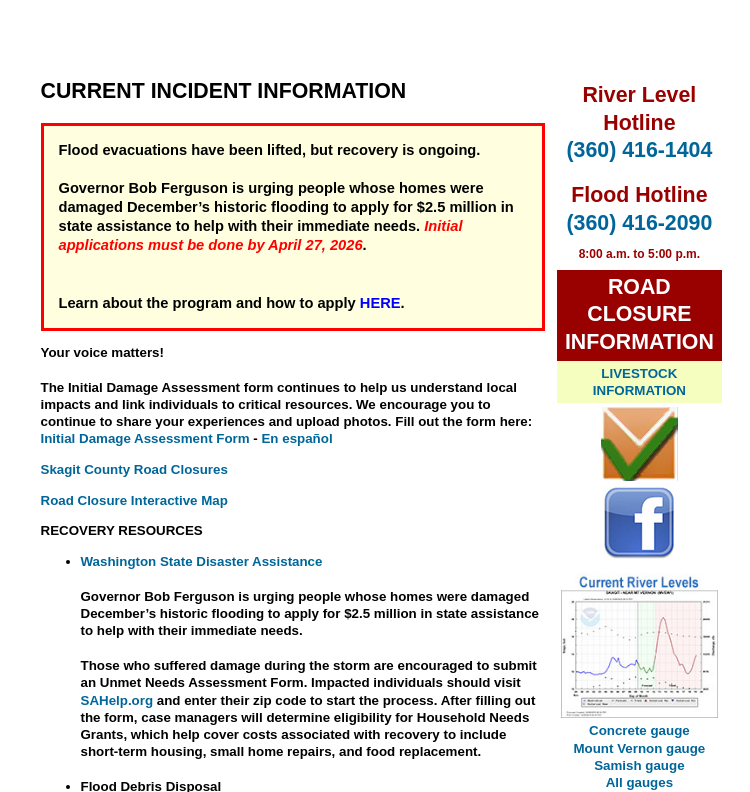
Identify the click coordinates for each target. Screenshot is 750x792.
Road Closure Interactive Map (134, 500)
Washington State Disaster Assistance (202, 561)
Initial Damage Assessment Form (145, 438)
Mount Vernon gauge (639, 748)
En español (296, 438)
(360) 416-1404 (639, 150)
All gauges (639, 782)
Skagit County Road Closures (134, 469)
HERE (380, 303)
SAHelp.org (117, 700)
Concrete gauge (639, 730)
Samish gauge (639, 765)
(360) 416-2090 (639, 223)
